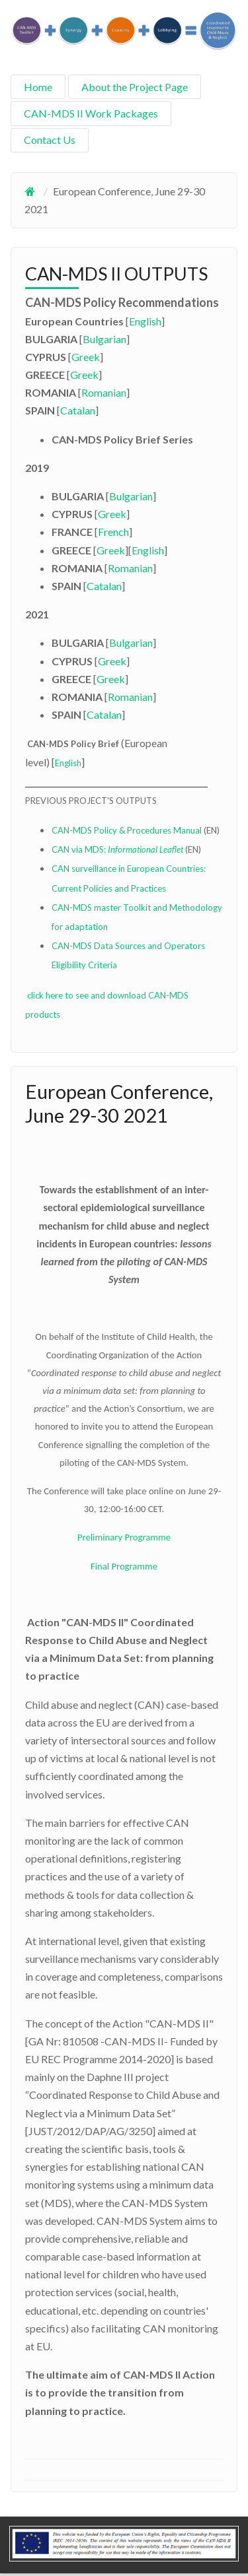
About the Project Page (134, 87)
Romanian (103, 392)
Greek (85, 356)
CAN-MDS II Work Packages (91, 113)
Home (38, 87)
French (113, 531)
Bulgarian (104, 339)
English (145, 321)
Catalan (77, 410)
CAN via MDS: (118, 849)
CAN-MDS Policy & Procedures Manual (127, 830)
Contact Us (49, 139)
